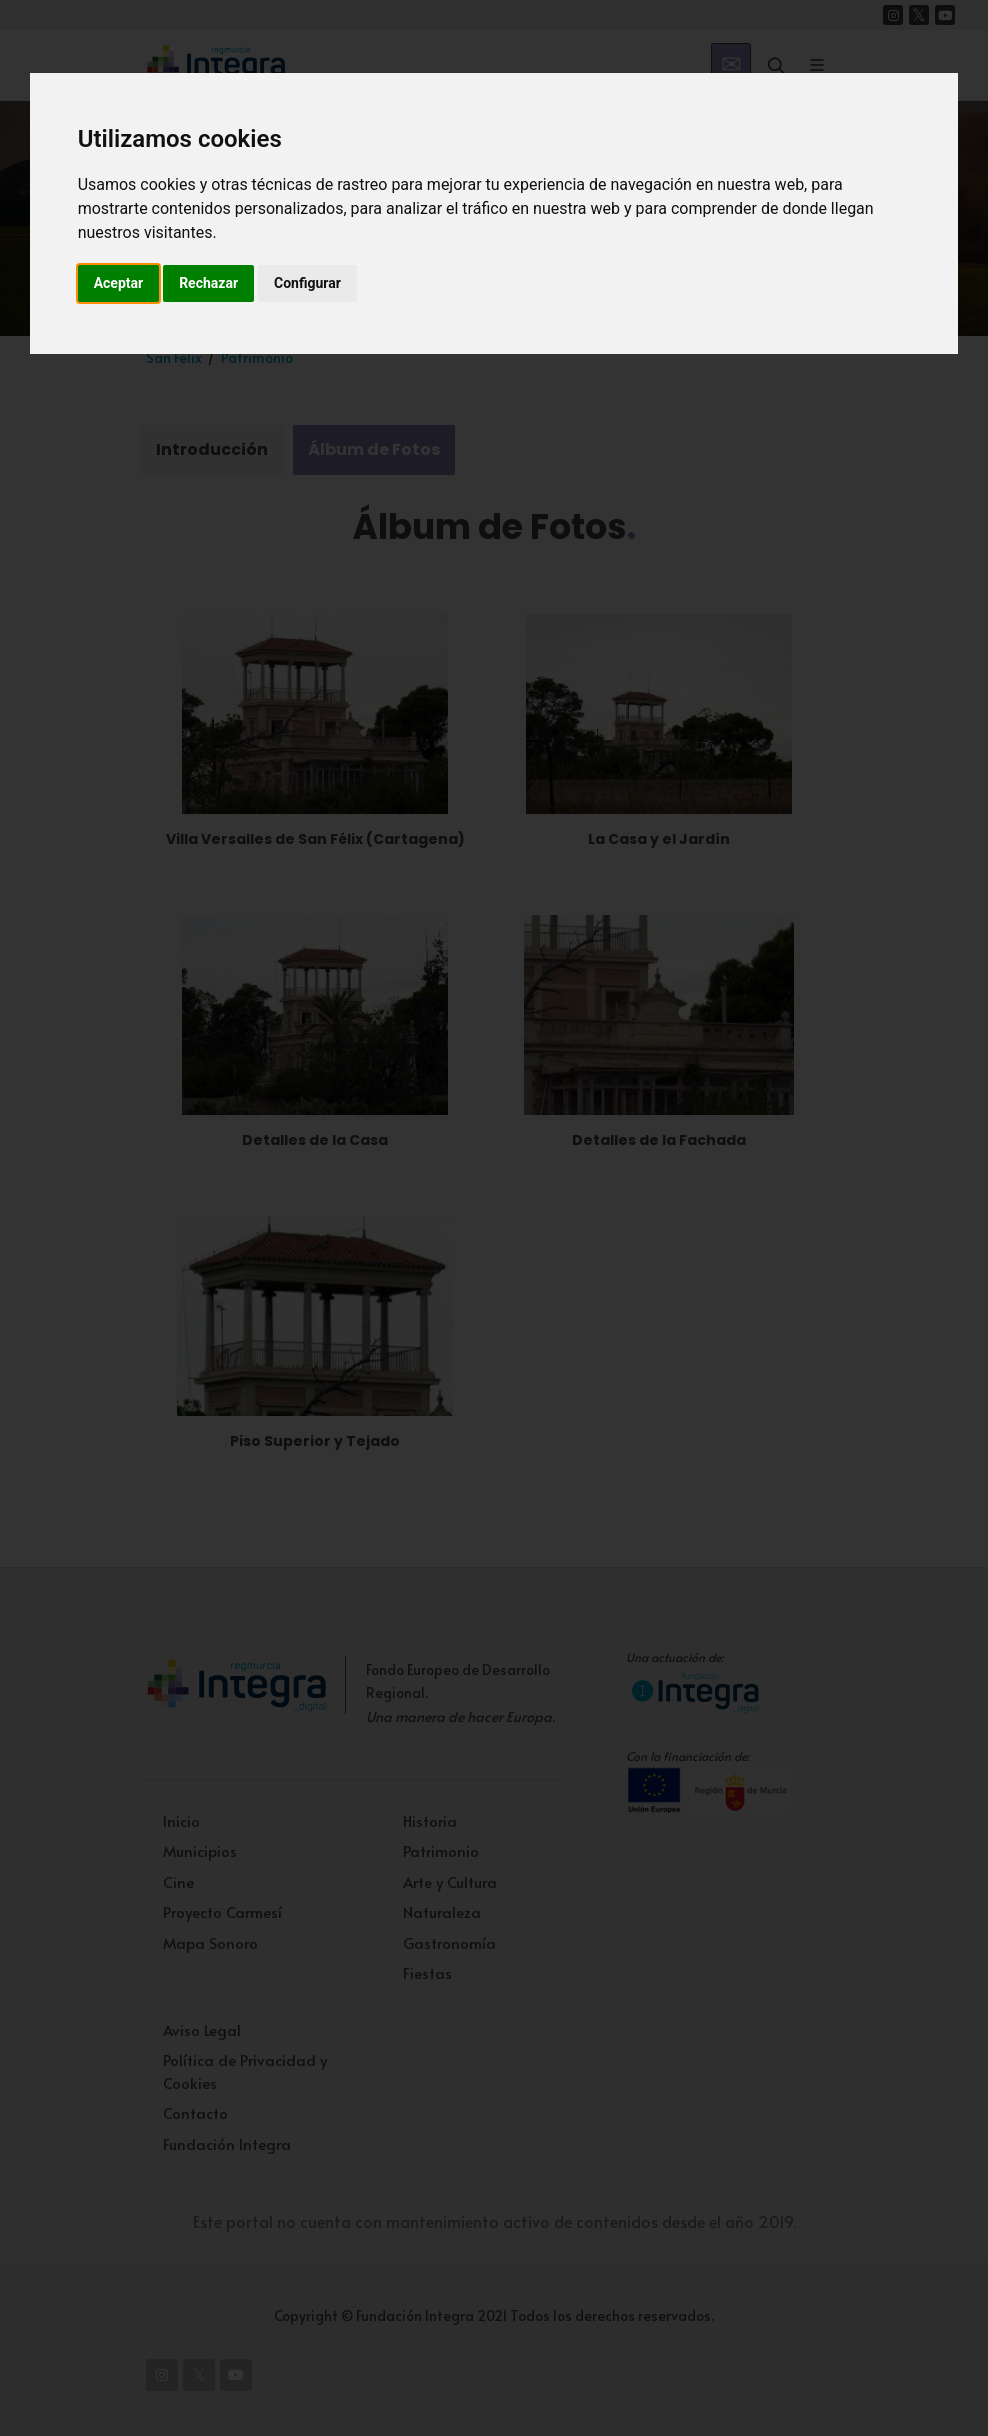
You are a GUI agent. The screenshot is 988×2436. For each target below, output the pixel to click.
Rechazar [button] (208, 283)
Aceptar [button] (119, 283)
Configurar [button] (307, 283)
